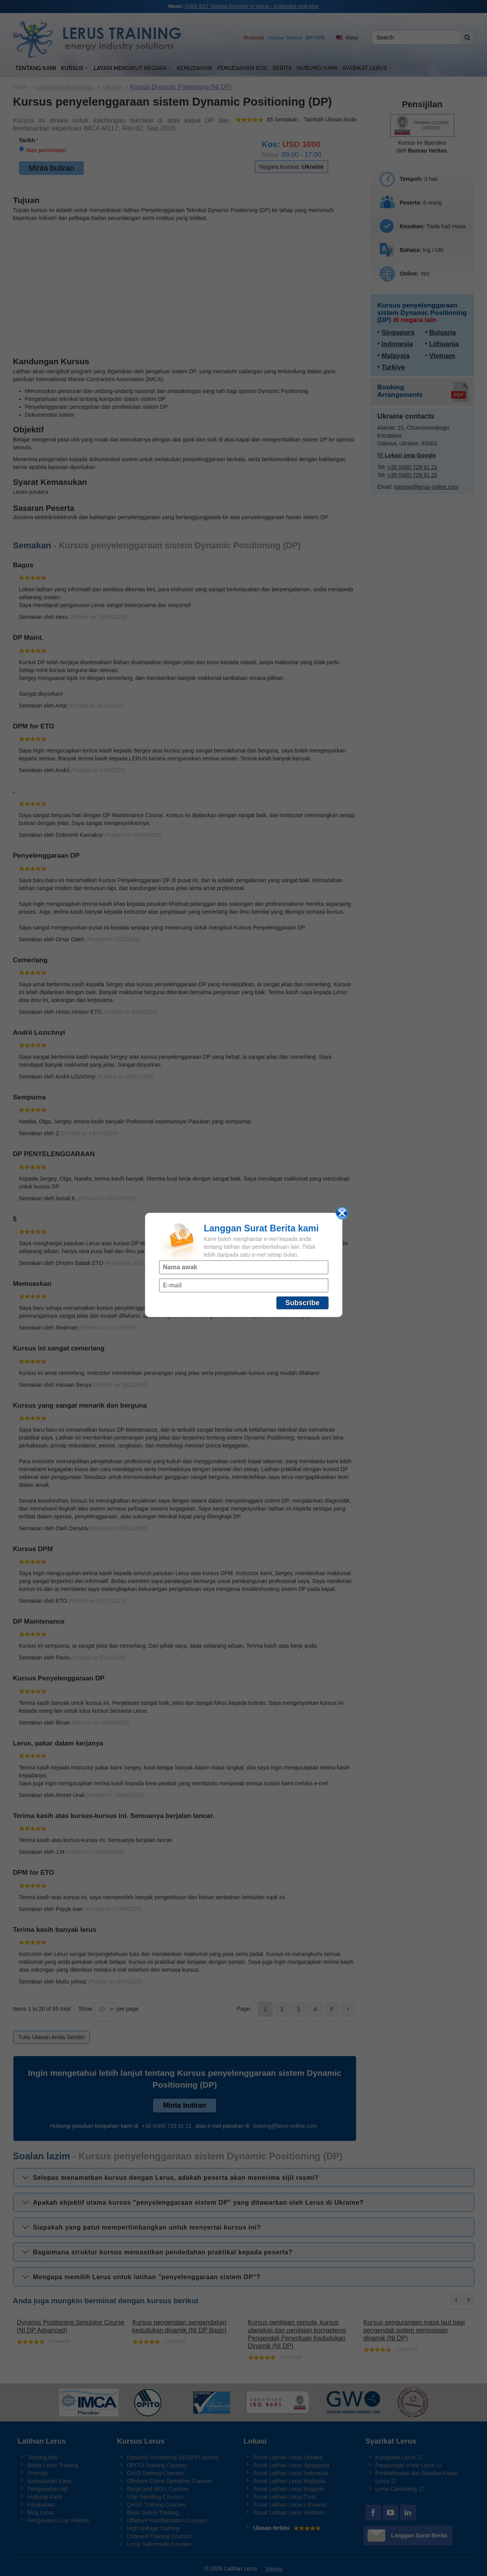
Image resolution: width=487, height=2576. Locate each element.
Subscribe (302, 1303)
